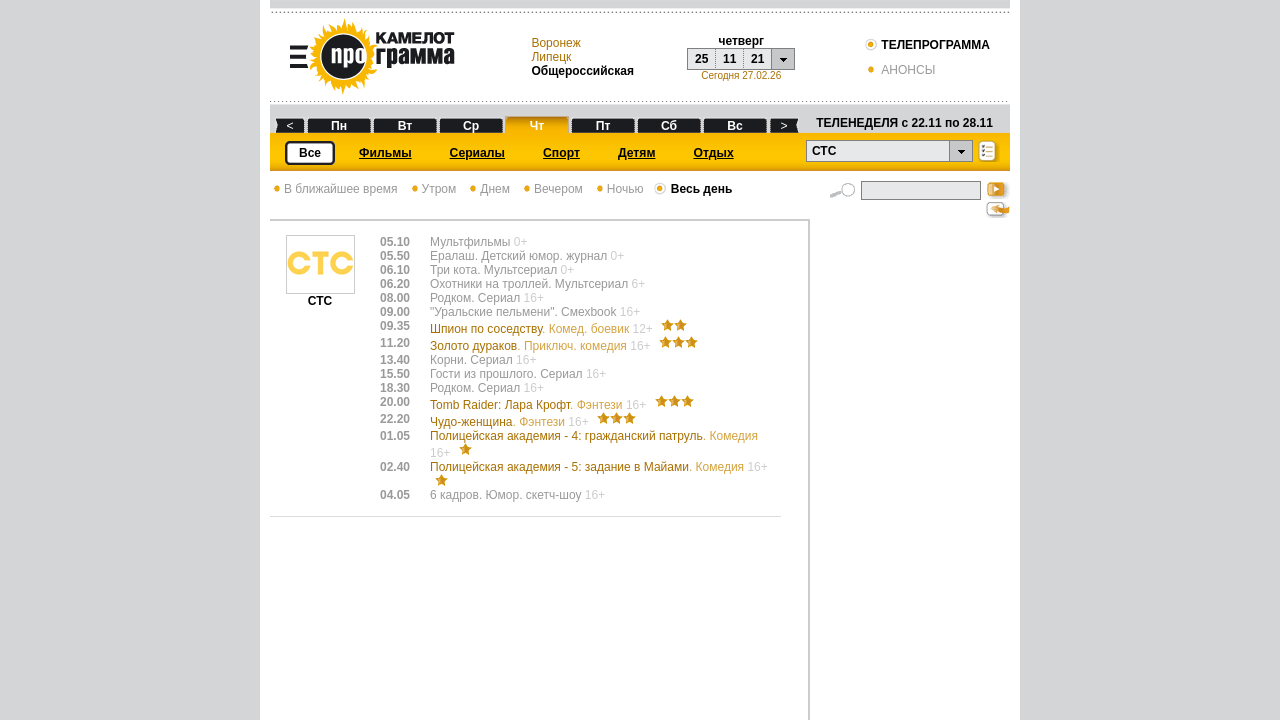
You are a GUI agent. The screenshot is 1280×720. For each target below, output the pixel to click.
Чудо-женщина (511, 422)
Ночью (618, 189)
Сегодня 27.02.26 (741, 75)
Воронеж (555, 43)
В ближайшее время (334, 189)
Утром (432, 189)
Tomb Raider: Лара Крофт (540, 405)
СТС (320, 295)
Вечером (551, 189)
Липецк (551, 57)
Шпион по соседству (543, 329)
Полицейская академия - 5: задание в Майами (599, 467)
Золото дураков (542, 346)
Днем (488, 189)
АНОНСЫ (899, 70)
